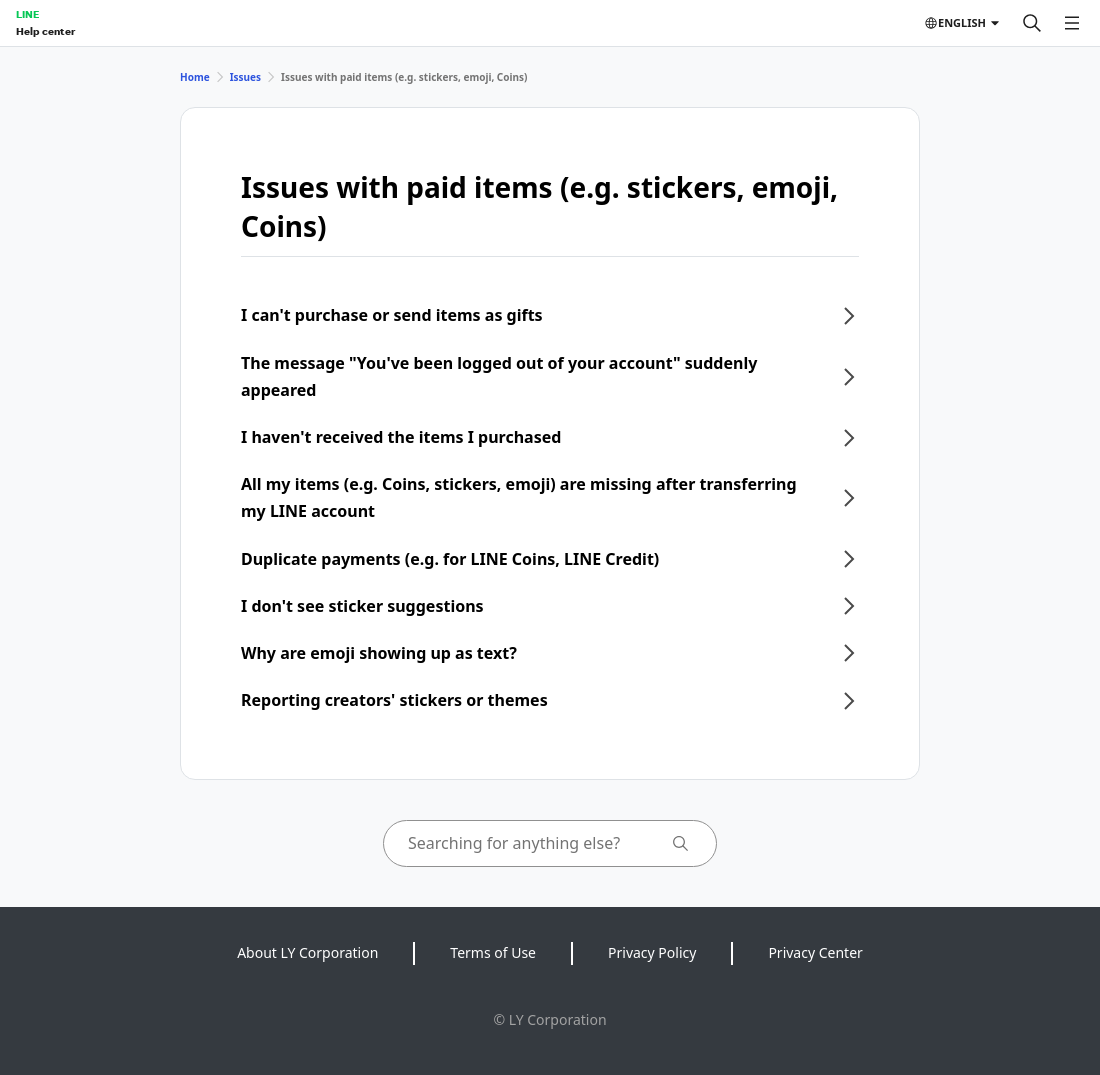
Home (195, 77)
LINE (27, 14)
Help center (45, 31)
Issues (245, 77)
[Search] (1032, 23)
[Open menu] (1072, 23)
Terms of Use (493, 952)
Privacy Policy (652, 952)
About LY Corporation (307, 952)
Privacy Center (815, 952)
